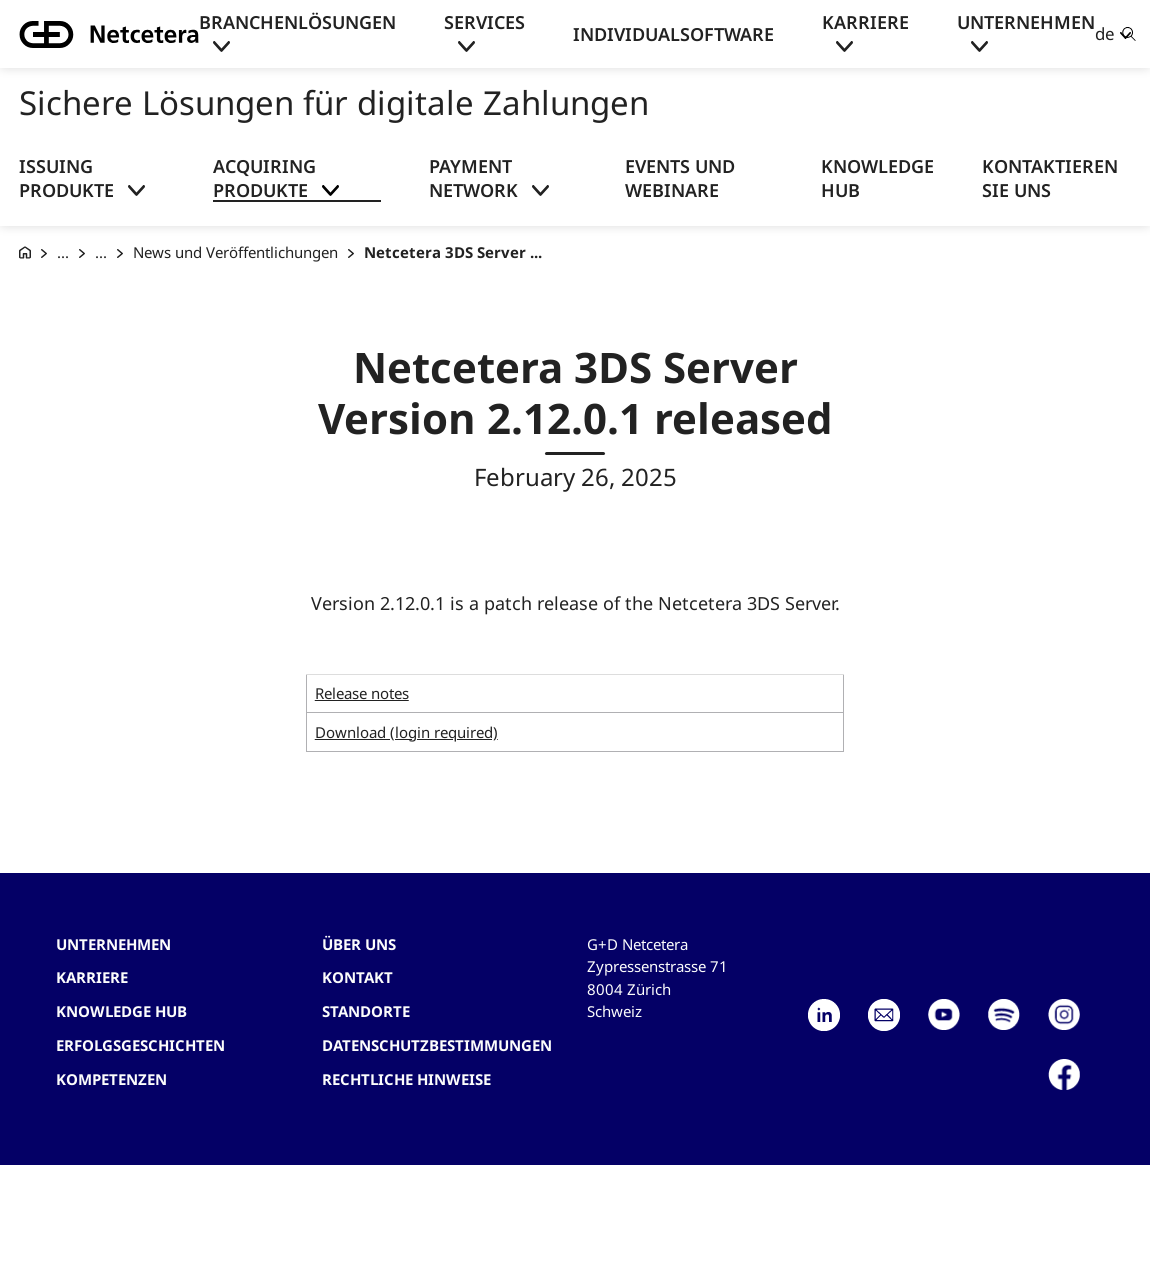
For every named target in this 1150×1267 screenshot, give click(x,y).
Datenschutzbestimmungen (437, 1045)
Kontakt (357, 977)
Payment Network (473, 178)
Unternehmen (1026, 22)
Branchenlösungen (297, 22)
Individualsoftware (673, 34)
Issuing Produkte (66, 178)
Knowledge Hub (877, 178)
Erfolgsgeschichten (140, 1045)
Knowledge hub (121, 1011)
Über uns (359, 944)
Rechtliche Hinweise (406, 1079)
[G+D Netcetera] (25, 252)
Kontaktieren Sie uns (1050, 178)
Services (484, 22)
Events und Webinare (680, 178)
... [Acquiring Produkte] (101, 252)
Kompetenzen (111, 1079)
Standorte (366, 1011)
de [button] (1105, 33)
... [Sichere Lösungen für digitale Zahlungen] (63, 252)
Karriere (865, 22)
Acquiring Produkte (264, 178)
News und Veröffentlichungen (235, 252)
